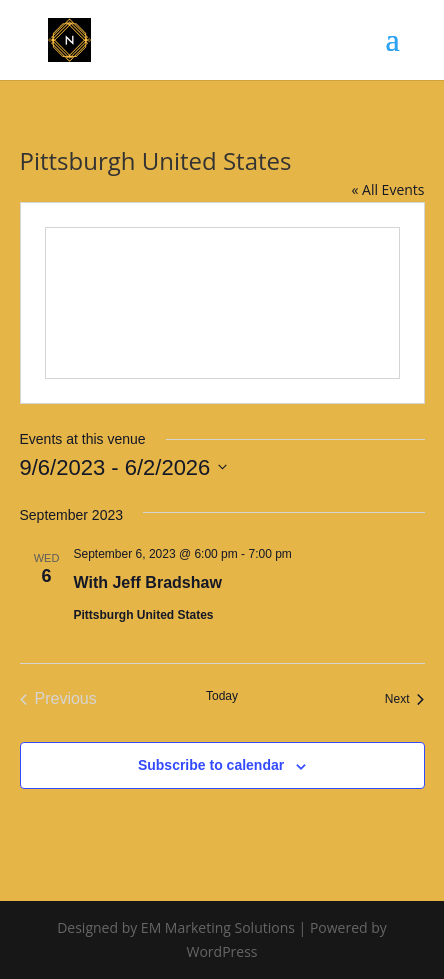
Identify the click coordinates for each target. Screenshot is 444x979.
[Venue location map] (222, 303)
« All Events (387, 189)
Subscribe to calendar (211, 765)
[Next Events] (405, 699)
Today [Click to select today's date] (222, 696)
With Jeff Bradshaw (148, 582)
